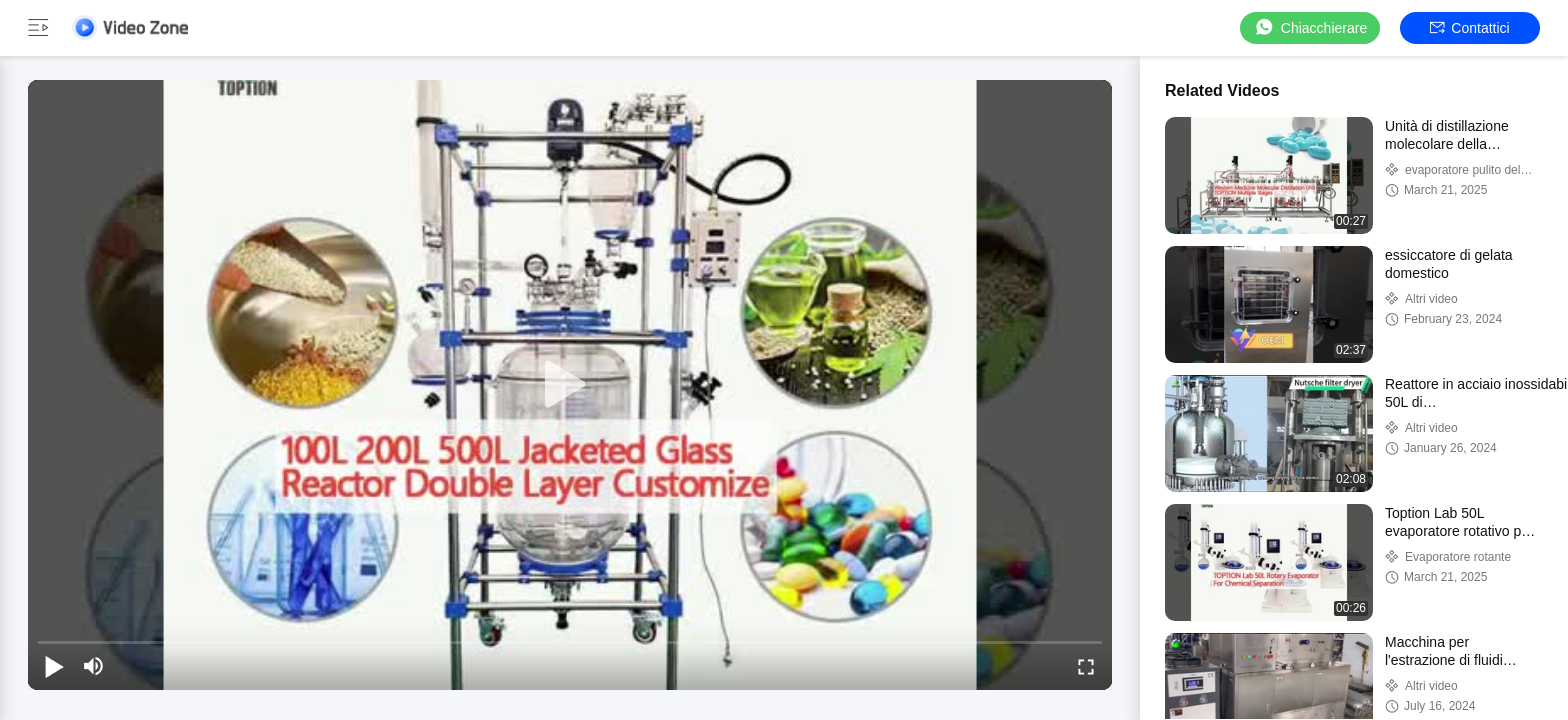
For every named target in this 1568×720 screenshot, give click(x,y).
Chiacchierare (1310, 27)
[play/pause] (54, 666)
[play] (570, 385)
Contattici (1469, 28)
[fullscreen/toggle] (1086, 666)
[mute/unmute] (94, 666)
